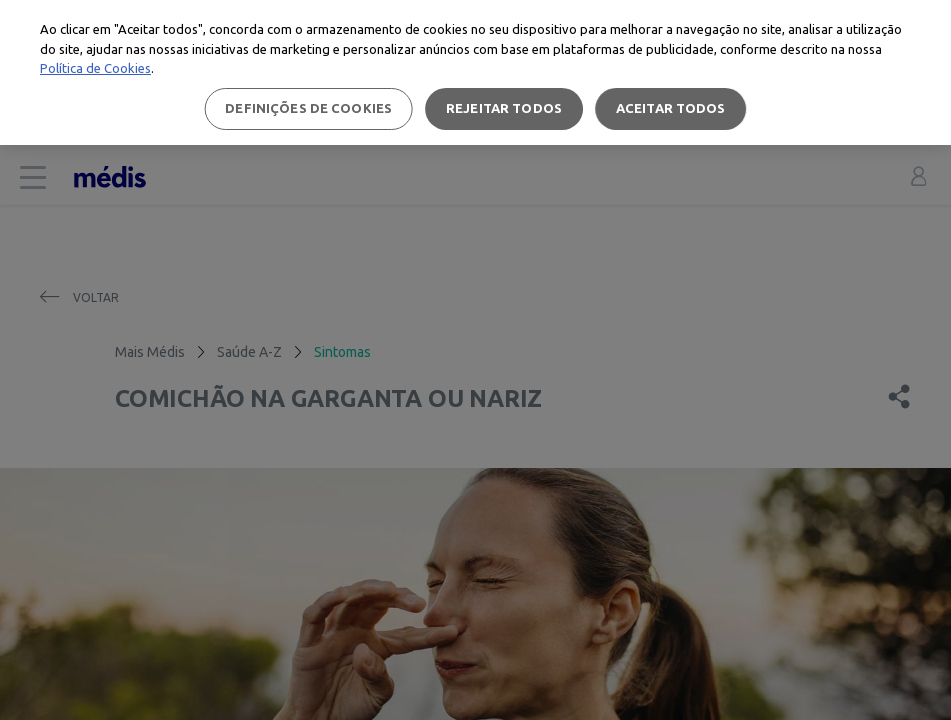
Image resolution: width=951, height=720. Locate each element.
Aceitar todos (671, 108)
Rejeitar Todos (504, 108)
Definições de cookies (308, 108)
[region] (475, 72)
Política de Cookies (95, 68)
